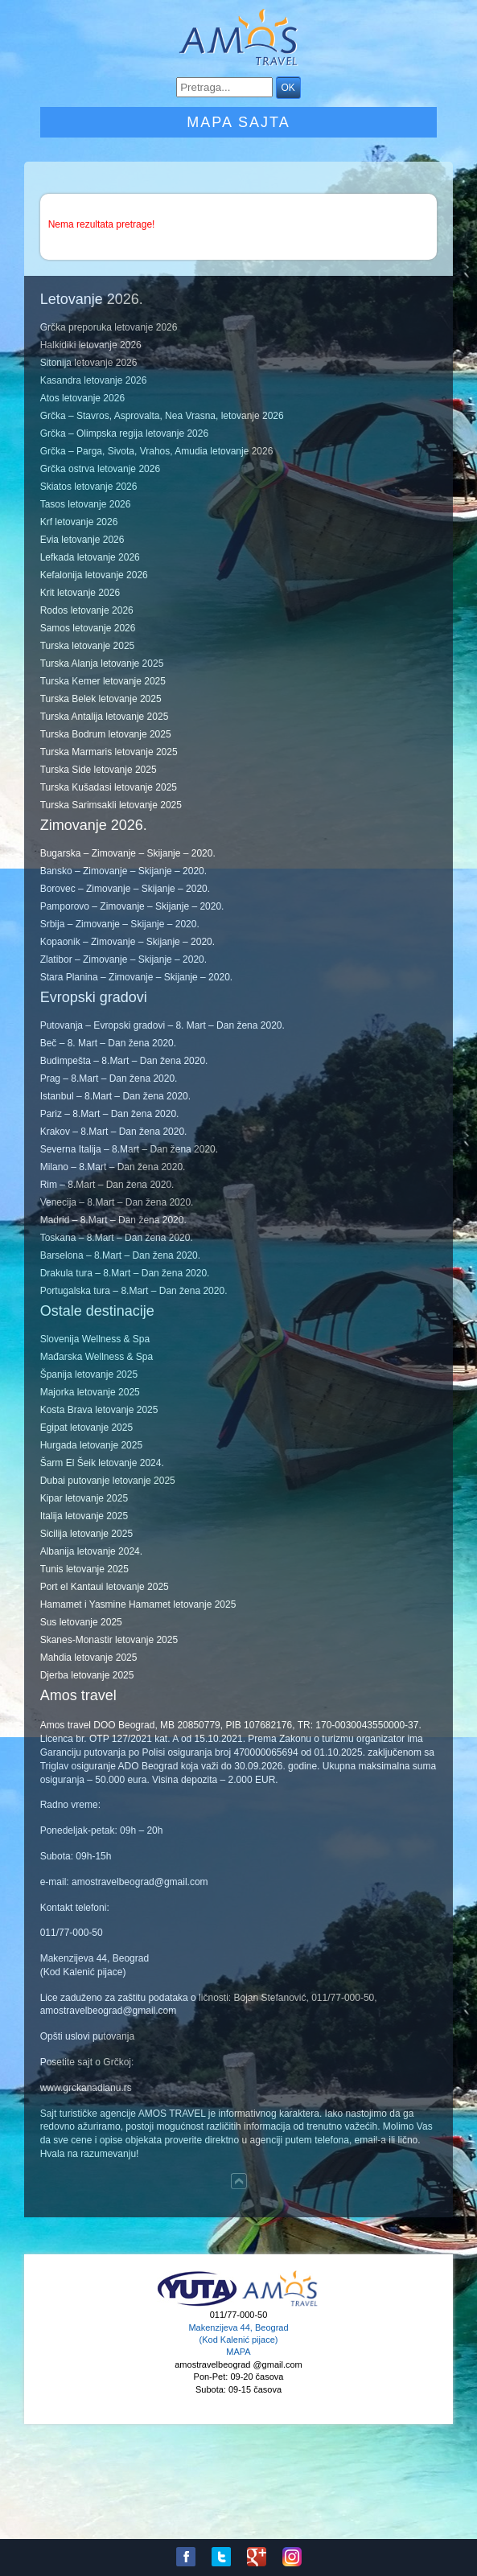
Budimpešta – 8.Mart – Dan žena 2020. (124, 1060)
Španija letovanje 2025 (89, 1374)
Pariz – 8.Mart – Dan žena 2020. (109, 1114)
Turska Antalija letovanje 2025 (104, 716)
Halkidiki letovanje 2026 (91, 345)
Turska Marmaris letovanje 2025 (109, 752)
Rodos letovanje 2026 (87, 610)
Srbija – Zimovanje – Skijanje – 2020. (119, 924)
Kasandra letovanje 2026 (93, 380)
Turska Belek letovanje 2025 (101, 699)
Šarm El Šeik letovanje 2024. (102, 1463)
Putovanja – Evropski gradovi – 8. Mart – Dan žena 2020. (162, 1025)
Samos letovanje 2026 (88, 628)
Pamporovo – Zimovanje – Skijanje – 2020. (132, 906)
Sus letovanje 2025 (81, 1622)
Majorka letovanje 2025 (90, 1392)
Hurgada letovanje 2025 (91, 1445)
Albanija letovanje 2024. (91, 1551)
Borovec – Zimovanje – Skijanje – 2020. (125, 888)
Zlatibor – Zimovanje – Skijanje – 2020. (123, 959)
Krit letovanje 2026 (80, 592)
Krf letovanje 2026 (79, 522)
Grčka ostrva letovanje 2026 (100, 469)
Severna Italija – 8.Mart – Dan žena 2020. (129, 1149)
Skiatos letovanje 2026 (89, 486)
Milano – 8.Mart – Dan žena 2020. (113, 1167)
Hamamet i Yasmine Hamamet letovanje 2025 (138, 1604)
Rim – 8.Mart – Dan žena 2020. (107, 1184)
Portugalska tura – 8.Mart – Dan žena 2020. (134, 1290)
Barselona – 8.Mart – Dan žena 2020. (120, 1255)
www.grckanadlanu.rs (86, 2087)
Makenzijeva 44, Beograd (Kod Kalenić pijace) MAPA (238, 2340)
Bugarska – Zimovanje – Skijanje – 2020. (128, 853)
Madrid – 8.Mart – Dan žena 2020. (113, 1220)
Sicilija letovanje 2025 (86, 1533)
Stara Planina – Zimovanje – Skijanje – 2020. (136, 977)
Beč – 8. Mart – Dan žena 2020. (108, 1043)
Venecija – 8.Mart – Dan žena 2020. (117, 1202)
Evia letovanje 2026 (82, 539)
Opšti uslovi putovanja (87, 2036)
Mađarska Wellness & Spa (97, 1356)
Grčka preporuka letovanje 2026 (109, 327)
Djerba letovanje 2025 (87, 1675)
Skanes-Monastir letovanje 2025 (109, 1639)
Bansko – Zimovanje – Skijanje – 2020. (123, 871)
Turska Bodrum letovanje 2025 (105, 734)
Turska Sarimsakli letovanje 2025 (111, 805)
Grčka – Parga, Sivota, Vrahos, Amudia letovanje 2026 (156, 451)
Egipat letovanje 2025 (86, 1427)
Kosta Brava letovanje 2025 (99, 1409)
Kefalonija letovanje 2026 (94, 575)
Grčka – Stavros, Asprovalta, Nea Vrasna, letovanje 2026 (162, 415)
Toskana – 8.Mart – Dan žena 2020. (116, 1237)
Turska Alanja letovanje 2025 (102, 663)
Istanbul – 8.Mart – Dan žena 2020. (115, 1096)
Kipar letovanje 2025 (84, 1498)
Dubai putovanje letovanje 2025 (107, 1480)
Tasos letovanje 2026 (85, 504)
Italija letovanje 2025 (84, 1516)
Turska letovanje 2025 (87, 645)
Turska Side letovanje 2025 (98, 769)
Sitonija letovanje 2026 (89, 362)
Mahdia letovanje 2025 (89, 1657)
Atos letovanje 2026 (82, 398)
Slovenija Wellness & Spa (95, 1339)
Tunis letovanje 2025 (84, 1569)
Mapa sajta (238, 122)
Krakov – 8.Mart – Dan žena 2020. (113, 1131)
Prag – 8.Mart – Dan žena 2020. (109, 1078)
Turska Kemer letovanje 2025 (103, 681)
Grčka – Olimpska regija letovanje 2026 (124, 433)
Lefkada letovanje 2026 (90, 557)
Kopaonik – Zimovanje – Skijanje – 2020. (127, 941)
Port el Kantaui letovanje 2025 (104, 1586)
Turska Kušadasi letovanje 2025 (108, 787)
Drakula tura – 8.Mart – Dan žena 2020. (125, 1273)
